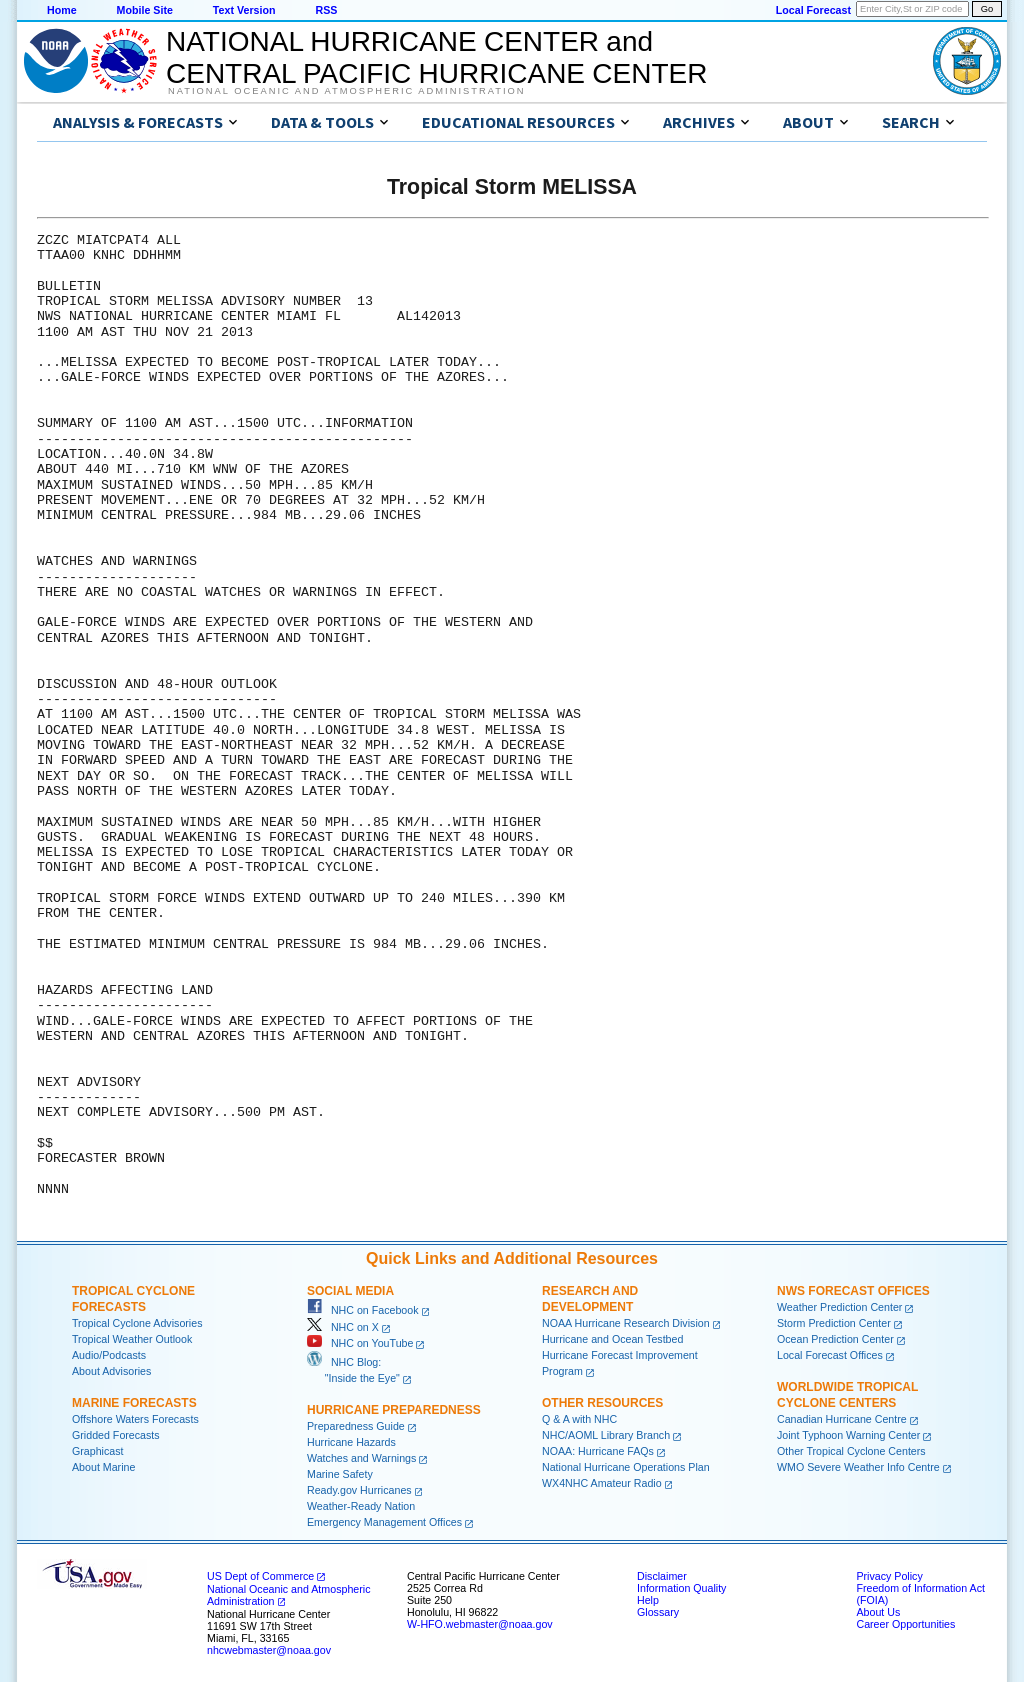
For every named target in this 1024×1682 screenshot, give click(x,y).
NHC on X (343, 1327)
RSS (326, 10)
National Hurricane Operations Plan (626, 1467)
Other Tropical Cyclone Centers (851, 1451)
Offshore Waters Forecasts (135, 1419)
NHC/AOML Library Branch (606, 1435)
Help (648, 1600)
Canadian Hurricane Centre (842, 1419)
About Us (878, 1612)
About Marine (103, 1467)
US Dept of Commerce (260, 1576)
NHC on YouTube (360, 1343)
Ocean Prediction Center (835, 1339)
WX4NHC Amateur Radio (602, 1483)
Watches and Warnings (361, 1458)
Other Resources (602, 1403)
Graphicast (98, 1451)
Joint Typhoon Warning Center (848, 1435)
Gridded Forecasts (116, 1435)
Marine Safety (340, 1474)
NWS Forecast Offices (853, 1291)
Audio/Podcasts (109, 1355)
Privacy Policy (889, 1576)
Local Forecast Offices (830, 1355)
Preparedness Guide (356, 1426)
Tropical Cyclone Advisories (137, 1323)
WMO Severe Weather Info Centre (858, 1467)
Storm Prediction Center (834, 1323)
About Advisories (111, 1371)
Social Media (350, 1291)
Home (62, 10)
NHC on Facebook (363, 1310)
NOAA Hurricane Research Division (626, 1323)
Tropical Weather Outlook (132, 1339)
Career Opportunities (905, 1624)
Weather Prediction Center (839, 1307)
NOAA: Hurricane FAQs (598, 1451)
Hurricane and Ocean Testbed (612, 1339)
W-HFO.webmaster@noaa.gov (480, 1624)
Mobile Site (145, 10)
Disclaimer (662, 1576)
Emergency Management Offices (384, 1522)
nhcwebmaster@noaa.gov (269, 1650)
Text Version (244, 10)
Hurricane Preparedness (394, 1410)
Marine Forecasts (134, 1403)
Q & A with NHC (579, 1419)
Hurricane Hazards (351, 1442)
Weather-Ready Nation (361, 1506)
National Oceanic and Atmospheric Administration (346, 91)
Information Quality (681, 1588)
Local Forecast (813, 10)
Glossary (658, 1612)
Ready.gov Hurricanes (359, 1490)
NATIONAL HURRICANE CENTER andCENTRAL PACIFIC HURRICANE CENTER (436, 57)
